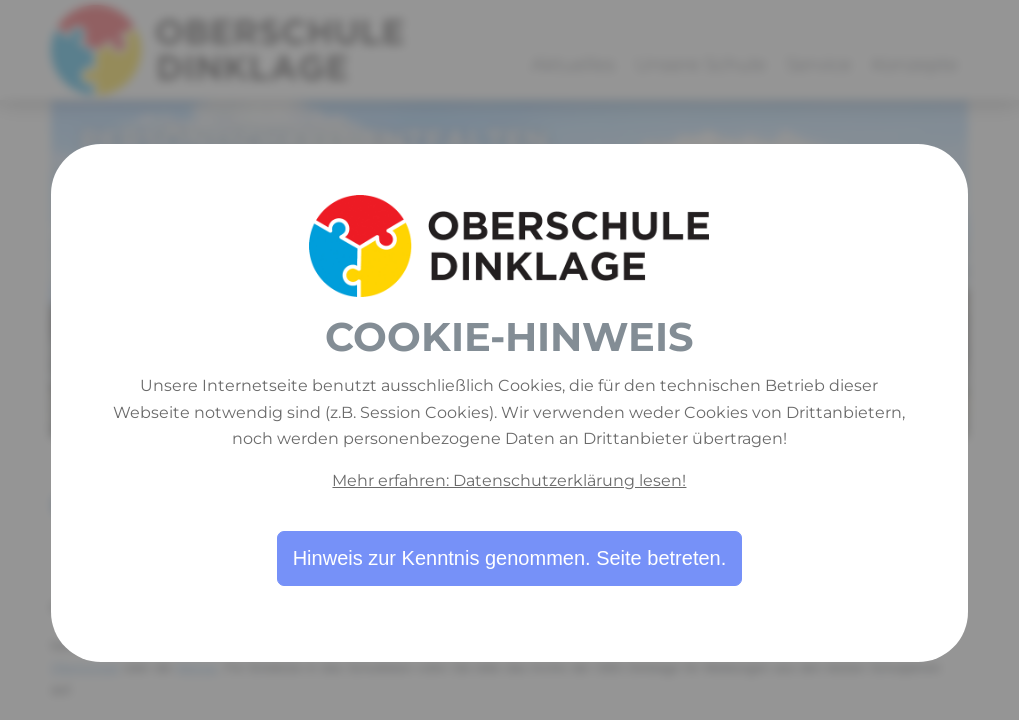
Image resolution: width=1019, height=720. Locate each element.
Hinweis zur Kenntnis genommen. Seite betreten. (510, 558)
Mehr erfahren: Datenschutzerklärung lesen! (509, 480)
